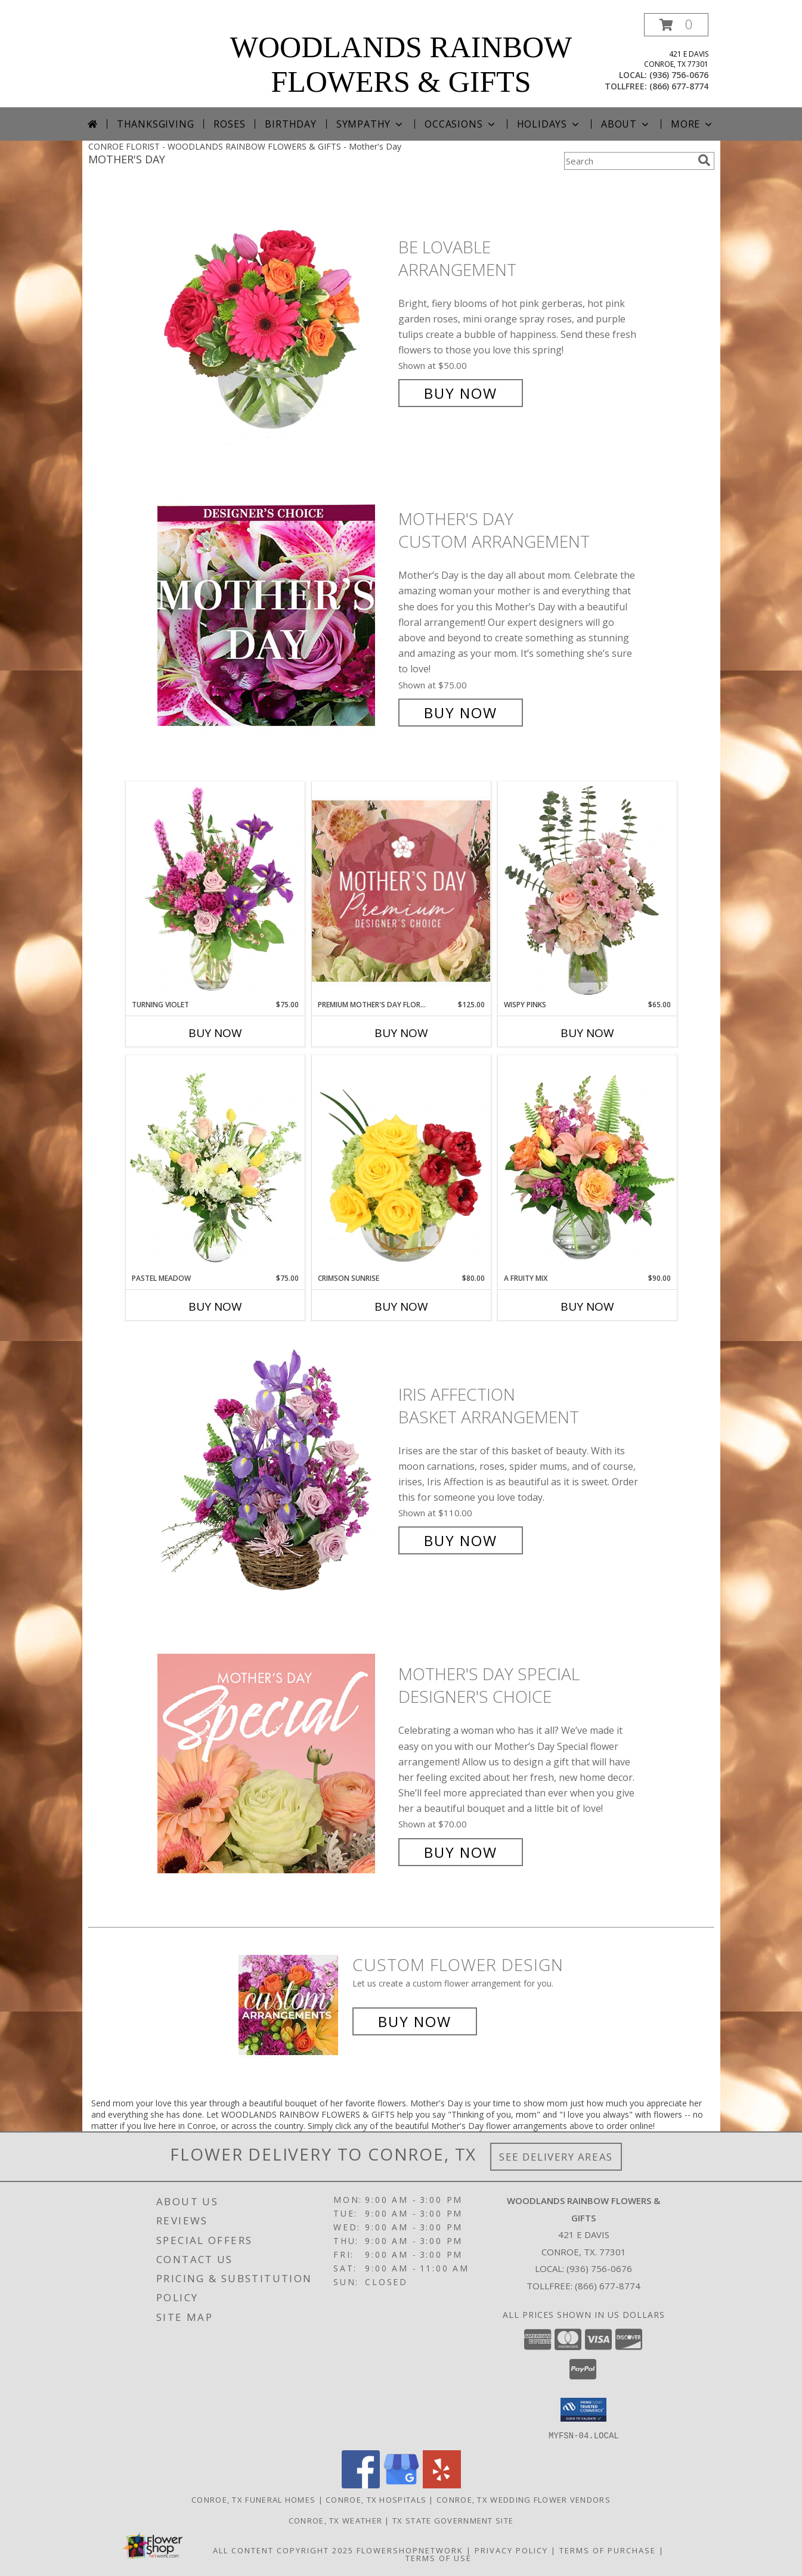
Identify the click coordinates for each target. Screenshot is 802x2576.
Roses (229, 124)
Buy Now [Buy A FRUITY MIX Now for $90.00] (587, 1306)
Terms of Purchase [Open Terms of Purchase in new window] (607, 2549)
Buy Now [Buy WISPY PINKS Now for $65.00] (587, 1033)
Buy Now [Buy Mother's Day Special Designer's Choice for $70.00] (460, 1852)
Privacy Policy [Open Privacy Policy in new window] (511, 2549)
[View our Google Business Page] (401, 2484)
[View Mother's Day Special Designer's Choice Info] (274, 1763)
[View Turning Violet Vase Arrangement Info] (215, 890)
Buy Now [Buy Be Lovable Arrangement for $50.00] (460, 393)
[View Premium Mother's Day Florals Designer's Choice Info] (401, 891)
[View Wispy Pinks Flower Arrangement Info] (587, 890)
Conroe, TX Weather (335, 2520)
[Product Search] (628, 161)
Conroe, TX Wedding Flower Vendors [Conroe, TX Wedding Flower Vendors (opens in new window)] (523, 2499)
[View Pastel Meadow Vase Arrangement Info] (215, 1164)
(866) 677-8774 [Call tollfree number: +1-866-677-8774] (678, 86)
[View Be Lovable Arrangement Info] (274, 320)
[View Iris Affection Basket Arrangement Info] (274, 1467)
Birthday (290, 124)
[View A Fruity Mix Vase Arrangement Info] (587, 1164)
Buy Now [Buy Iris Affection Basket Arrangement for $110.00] (460, 1540)
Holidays (549, 124)
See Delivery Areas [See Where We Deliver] (556, 2157)
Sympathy (370, 124)
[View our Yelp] (442, 2484)
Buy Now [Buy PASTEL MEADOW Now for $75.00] (215, 1306)
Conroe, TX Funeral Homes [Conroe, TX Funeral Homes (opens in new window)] (253, 2499)
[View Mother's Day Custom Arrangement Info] (274, 616)
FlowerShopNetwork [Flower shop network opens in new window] (410, 2549)
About (626, 124)
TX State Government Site (452, 2520)
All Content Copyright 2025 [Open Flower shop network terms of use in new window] (283, 2549)
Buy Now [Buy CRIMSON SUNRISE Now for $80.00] (401, 1306)
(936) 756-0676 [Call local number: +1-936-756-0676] (678, 74)
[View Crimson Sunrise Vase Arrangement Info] (401, 1164)
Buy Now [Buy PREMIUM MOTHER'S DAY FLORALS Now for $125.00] (401, 1033)
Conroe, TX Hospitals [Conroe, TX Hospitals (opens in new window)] (376, 2499)
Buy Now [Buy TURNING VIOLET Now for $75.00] (215, 1033)
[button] (676, 24)
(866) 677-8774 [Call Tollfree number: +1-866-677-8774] (607, 2286)
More (692, 124)
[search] (704, 160)
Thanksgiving (155, 124)
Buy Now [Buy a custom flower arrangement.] (414, 2021)
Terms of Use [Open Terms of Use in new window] (438, 2557)
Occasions (461, 124)
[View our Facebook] (361, 2484)
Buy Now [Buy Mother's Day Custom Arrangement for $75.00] (460, 712)
